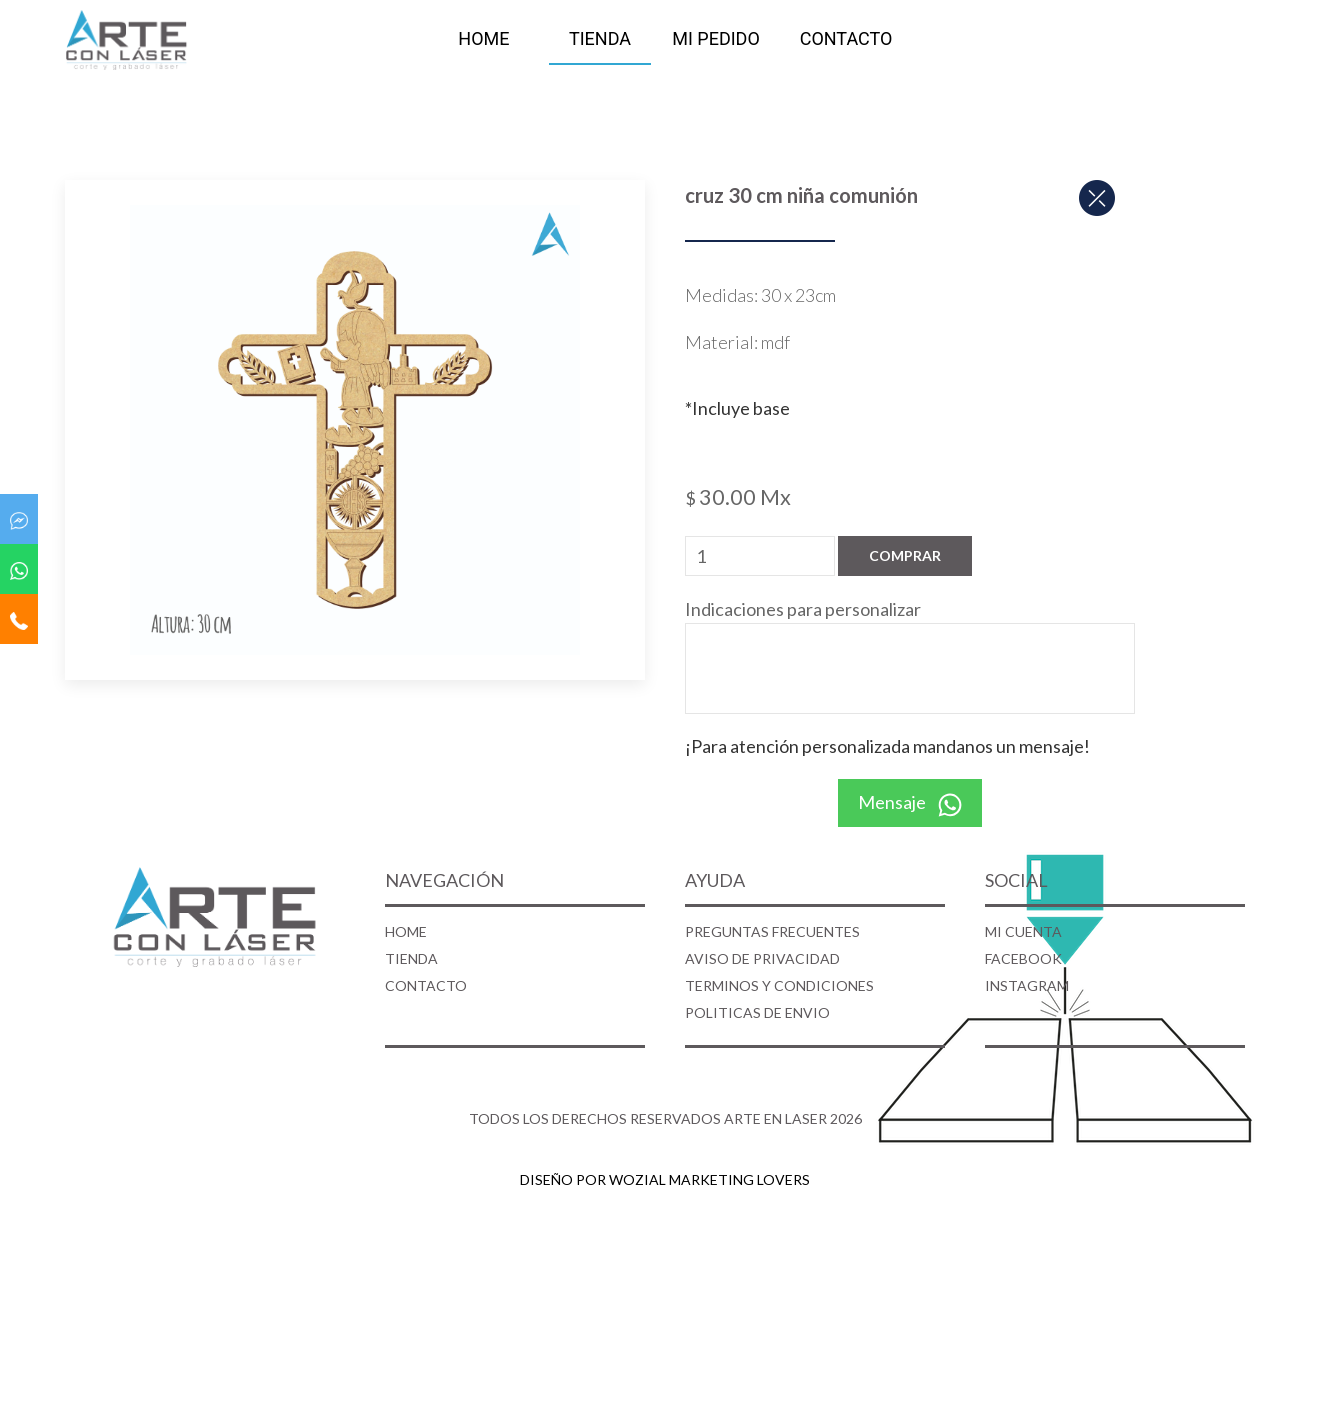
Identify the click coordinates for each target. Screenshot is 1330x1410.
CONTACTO (846, 38)
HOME (483, 38)
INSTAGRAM (1027, 985)
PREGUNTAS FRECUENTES (772, 931)
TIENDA (600, 38)
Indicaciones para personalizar (803, 609)
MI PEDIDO (716, 38)
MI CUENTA (1023, 931)
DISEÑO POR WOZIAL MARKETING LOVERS (665, 1179)
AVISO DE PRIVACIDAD (762, 958)
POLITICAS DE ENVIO (757, 1012)
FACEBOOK (1023, 958)
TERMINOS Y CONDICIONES (779, 985)
